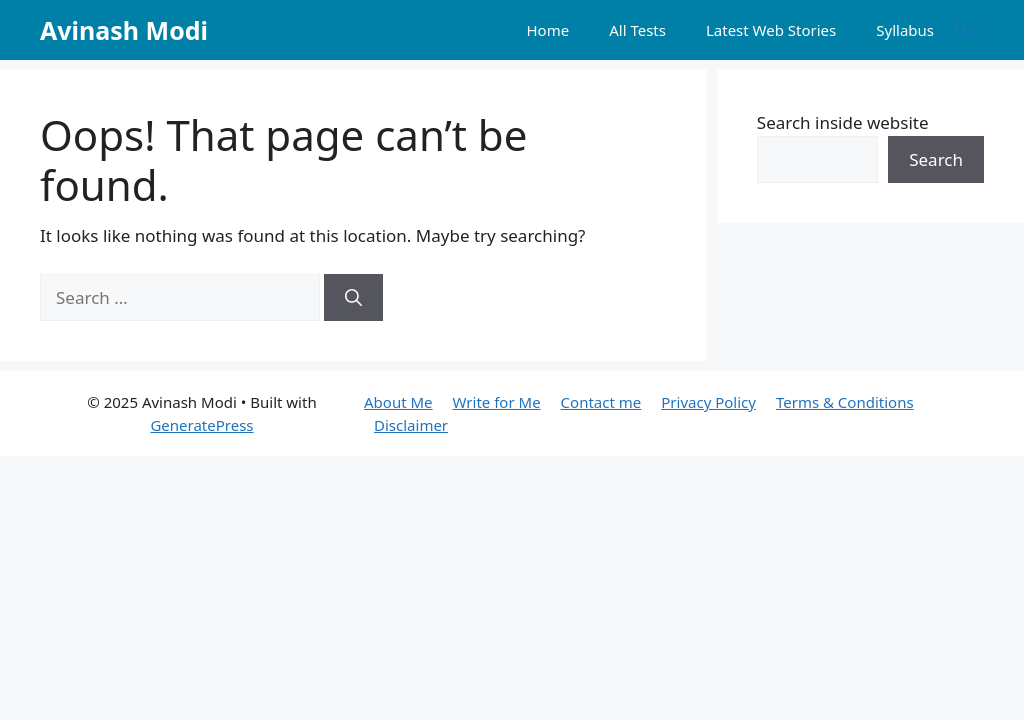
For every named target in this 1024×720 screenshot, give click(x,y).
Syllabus (905, 30)
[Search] (353, 298)
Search (936, 159)
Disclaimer (411, 425)
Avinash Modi (124, 30)
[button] (969, 30)
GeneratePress (201, 425)
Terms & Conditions (845, 402)
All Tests (637, 30)
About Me (398, 402)
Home (547, 30)
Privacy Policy (708, 402)
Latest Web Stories (771, 30)
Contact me (601, 402)
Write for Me (497, 402)
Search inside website (843, 122)
